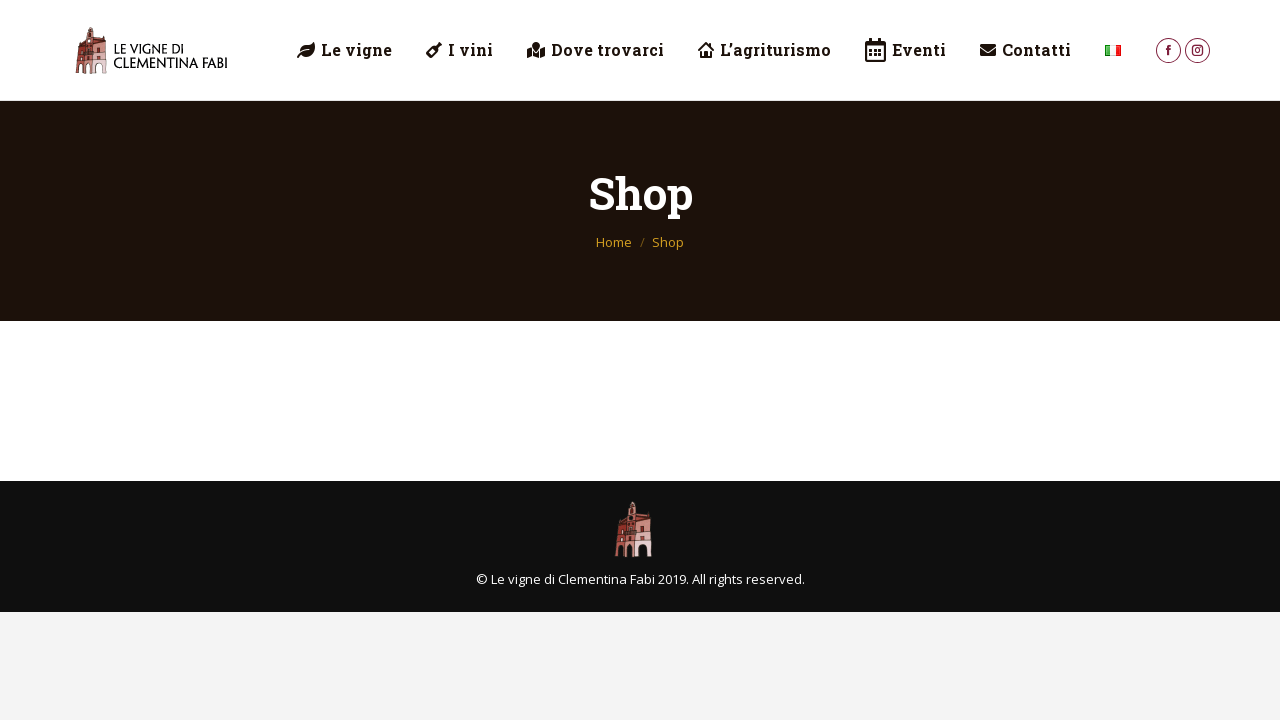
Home (614, 242)
